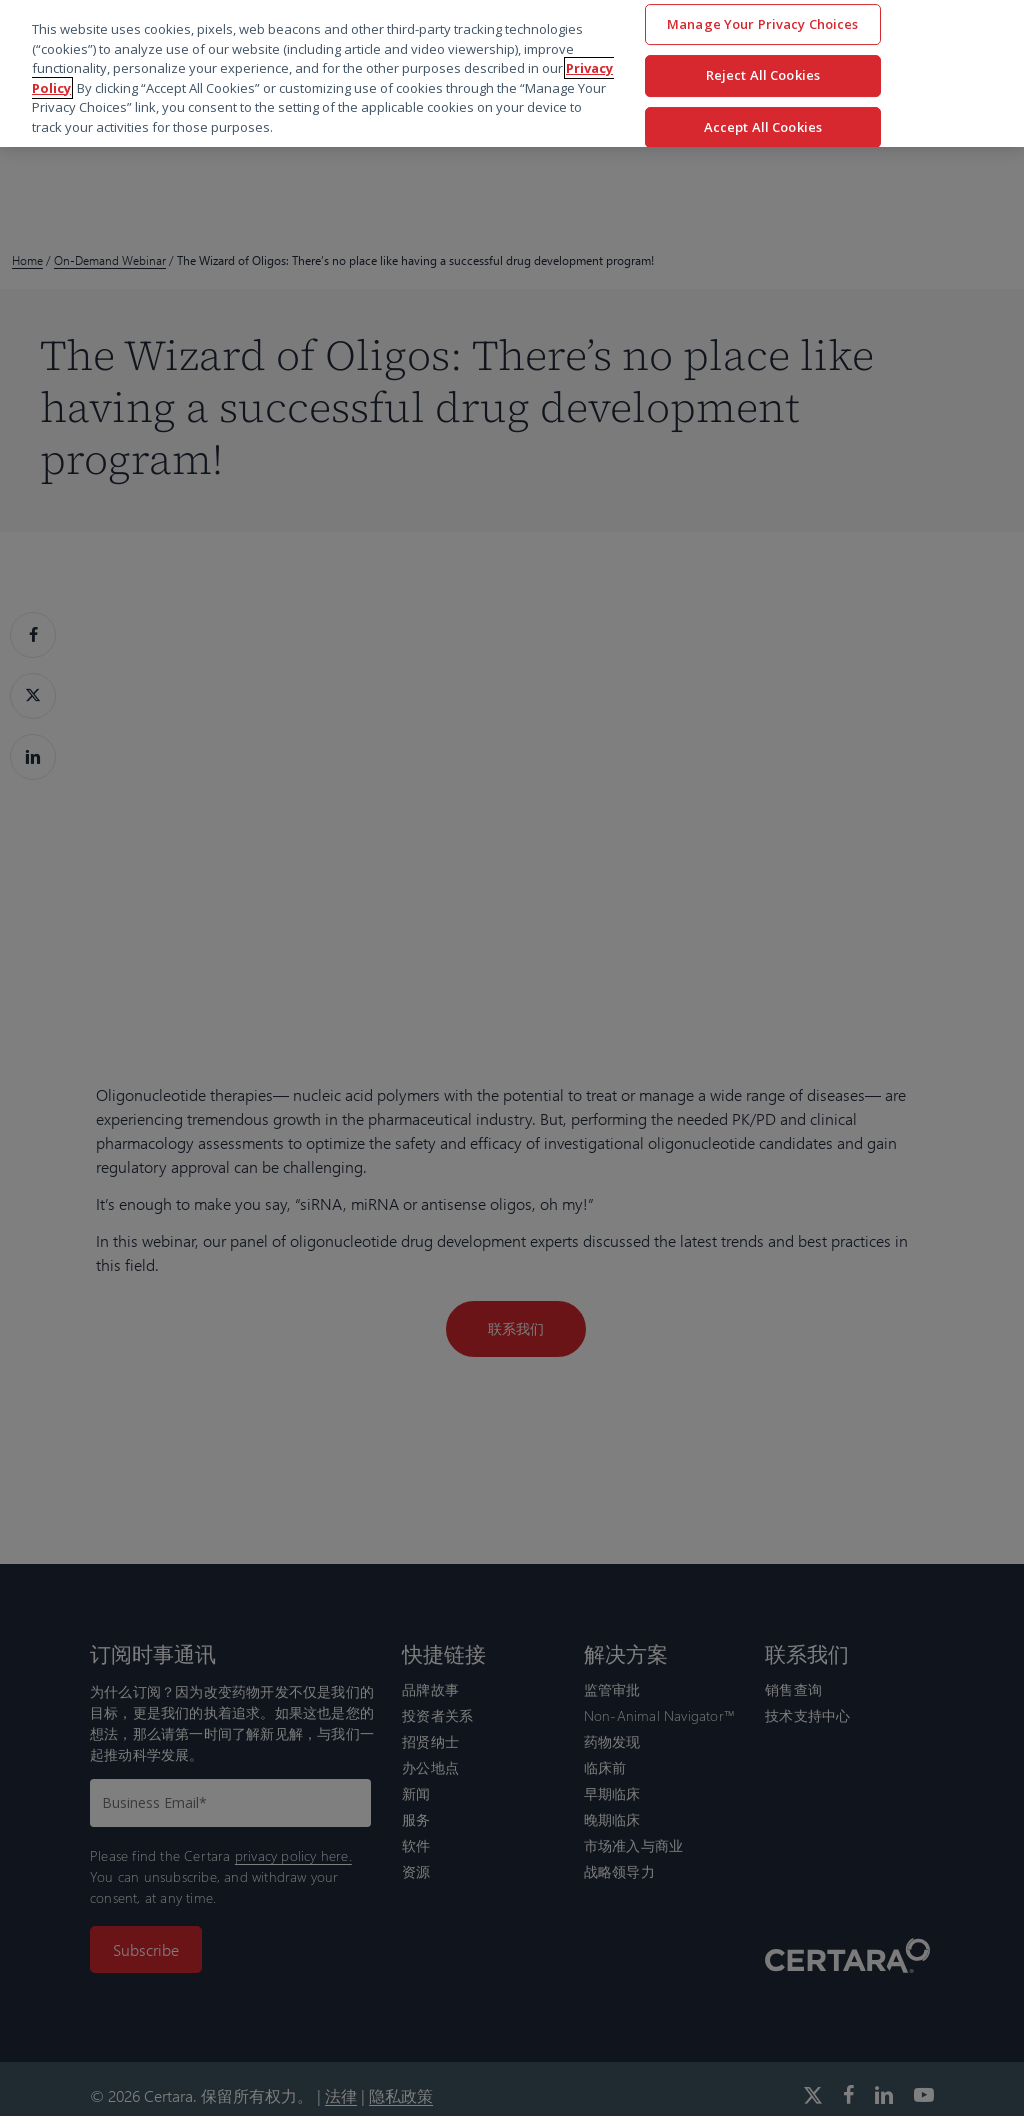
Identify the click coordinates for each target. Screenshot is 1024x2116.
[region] (512, 73)
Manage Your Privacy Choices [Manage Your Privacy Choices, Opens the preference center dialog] (763, 24)
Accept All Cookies (763, 127)
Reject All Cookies (763, 75)
